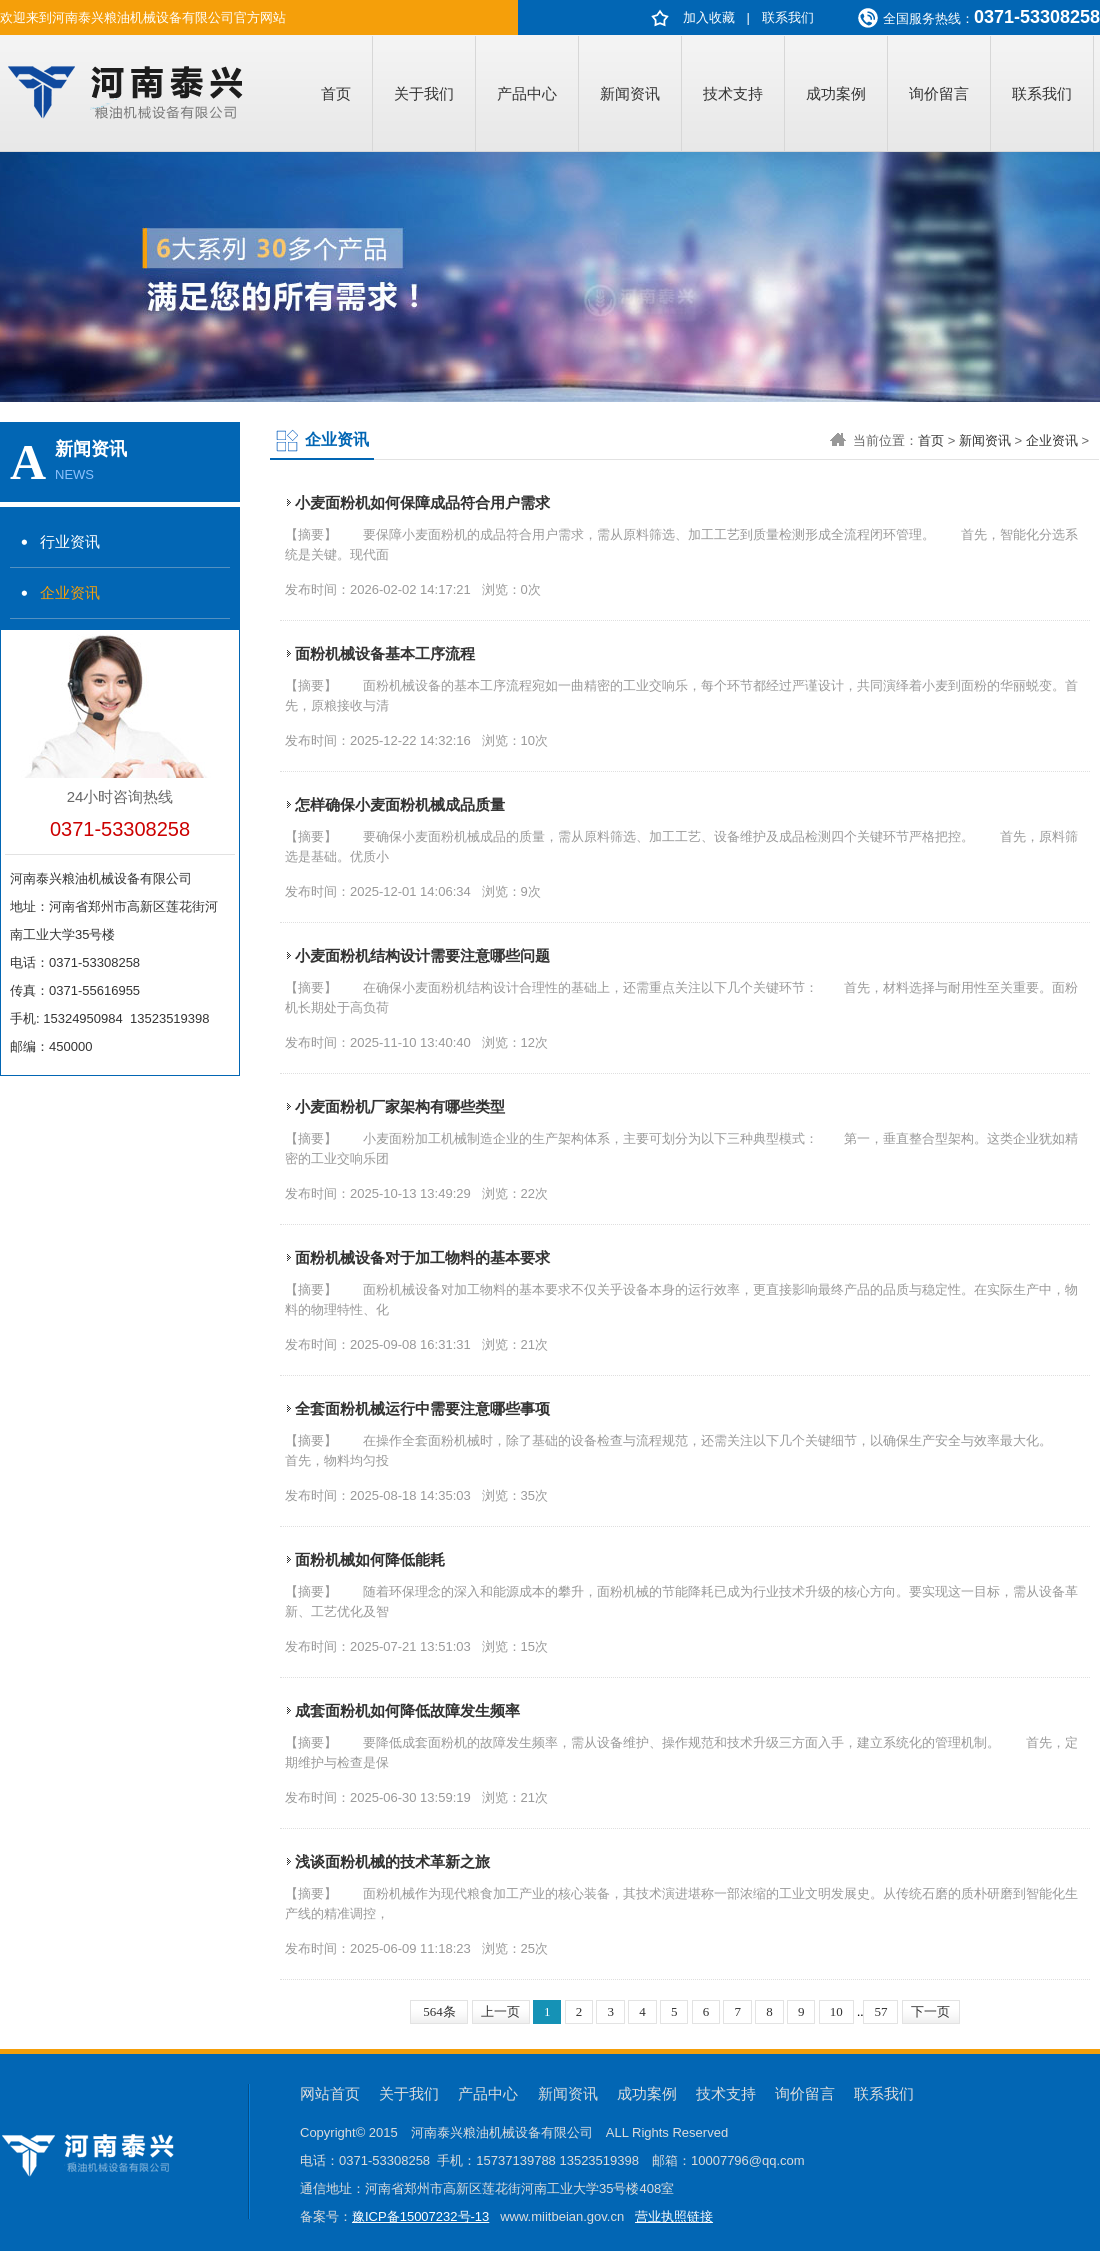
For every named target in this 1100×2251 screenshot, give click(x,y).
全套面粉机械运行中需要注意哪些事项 (422, 1408)
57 (880, 2011)
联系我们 (788, 17)
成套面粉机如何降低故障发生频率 (407, 1710)
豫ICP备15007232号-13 (420, 2216)
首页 (336, 93)
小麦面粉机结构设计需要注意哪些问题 (422, 955)
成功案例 (836, 93)
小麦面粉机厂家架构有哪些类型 (400, 1106)
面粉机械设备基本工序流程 (385, 653)
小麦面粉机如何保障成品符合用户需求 (422, 502)
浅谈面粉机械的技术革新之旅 (392, 1861)
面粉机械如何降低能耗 (370, 1559)
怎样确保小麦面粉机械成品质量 (400, 804)
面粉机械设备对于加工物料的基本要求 (422, 1257)
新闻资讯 (630, 93)
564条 (439, 2011)
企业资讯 (70, 592)
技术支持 (733, 93)
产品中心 (527, 93)
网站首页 (330, 2093)
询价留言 (939, 93)
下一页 (930, 2011)
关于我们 (424, 93)
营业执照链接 (674, 2216)
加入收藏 (709, 17)
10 (836, 2011)
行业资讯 (70, 541)
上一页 (500, 2011)
